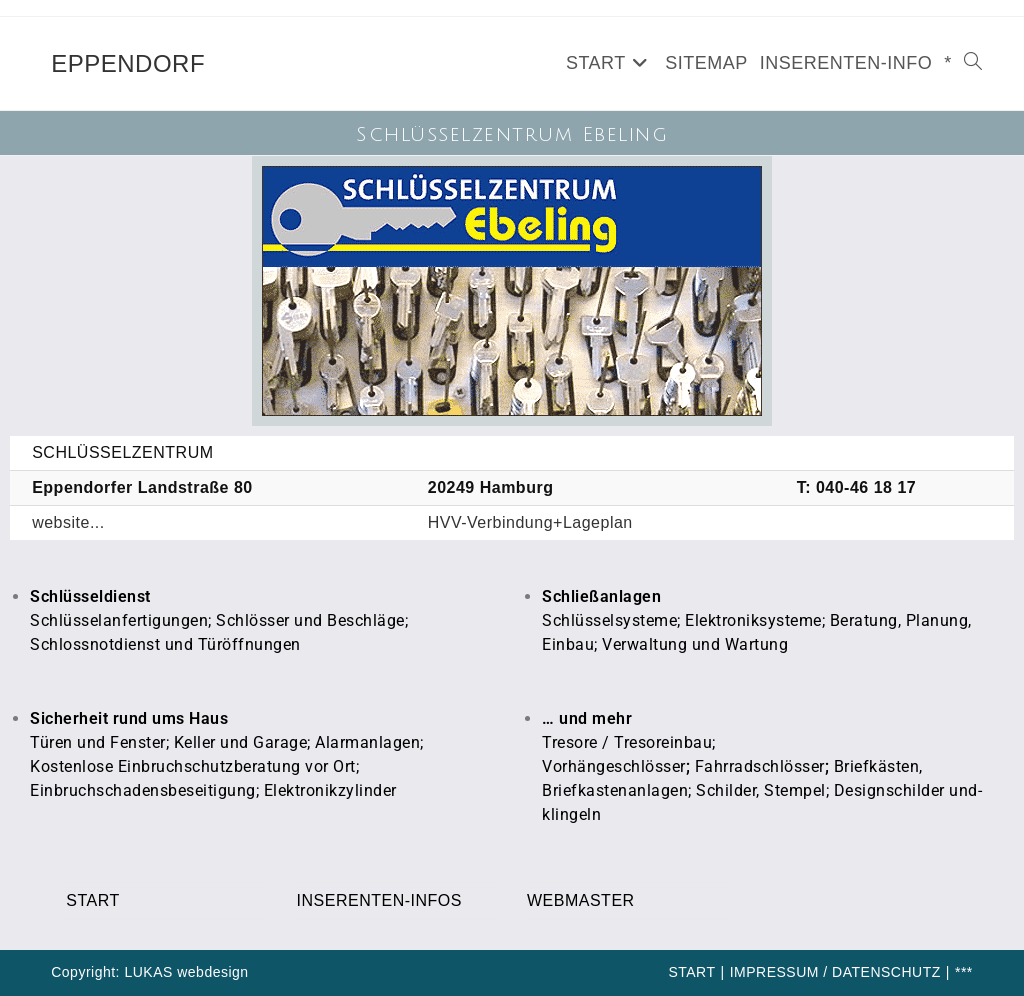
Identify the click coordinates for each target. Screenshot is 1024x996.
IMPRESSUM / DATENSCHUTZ (835, 972)
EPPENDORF (128, 63)
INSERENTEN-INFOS (379, 900)
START (92, 900)
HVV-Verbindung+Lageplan (530, 522)
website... (68, 522)
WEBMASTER (581, 900)
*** (964, 972)
